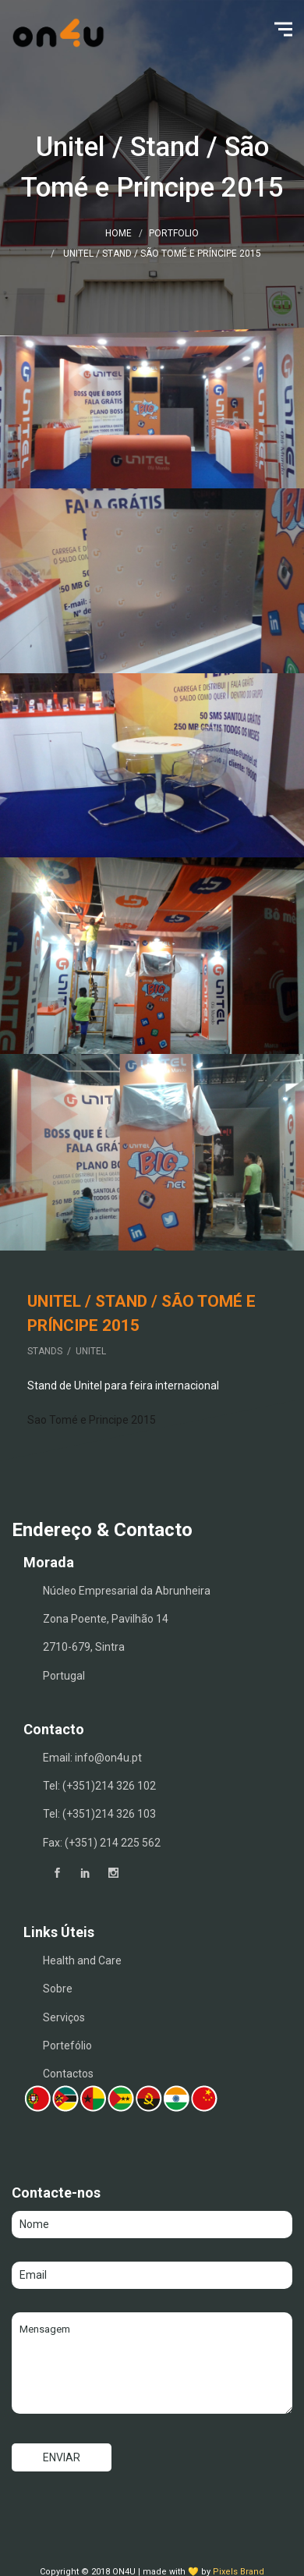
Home (118, 233)
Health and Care (82, 1960)
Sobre (57, 1988)
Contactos (68, 2073)
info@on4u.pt (108, 1757)
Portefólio (67, 2045)
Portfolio (174, 233)
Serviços (64, 2017)
